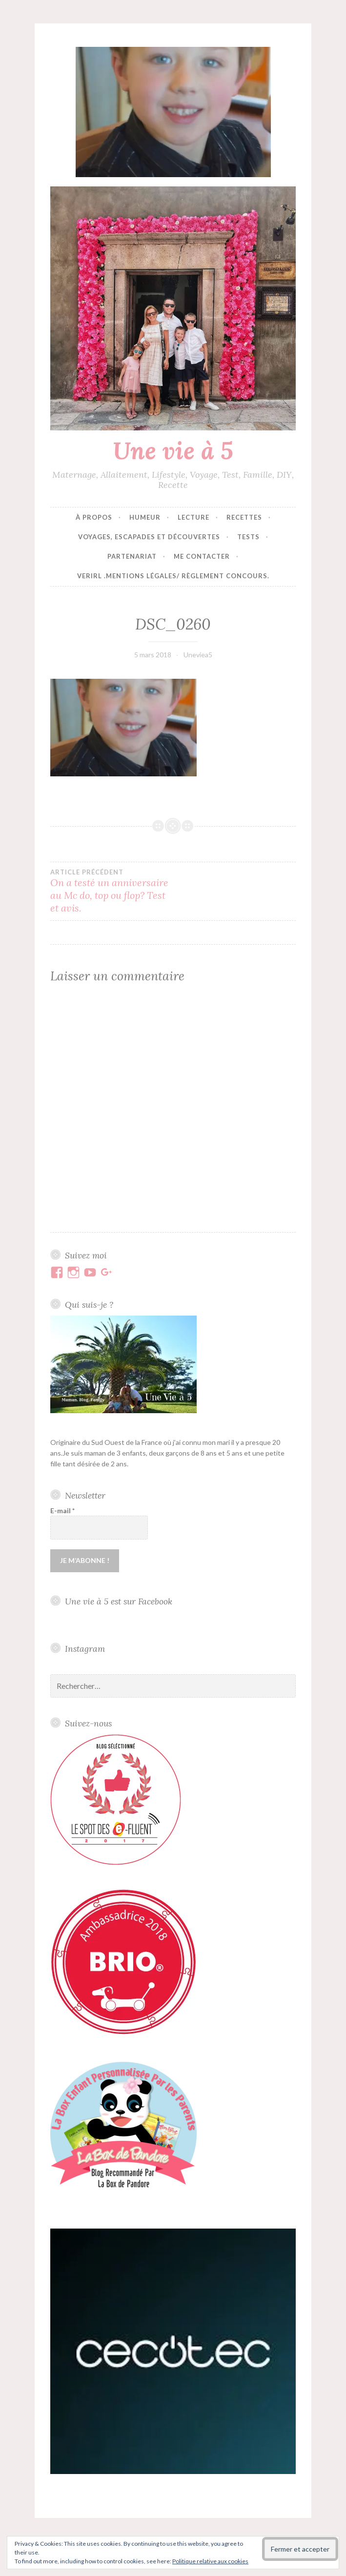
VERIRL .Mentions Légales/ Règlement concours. (173, 576)
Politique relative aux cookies (210, 2561)
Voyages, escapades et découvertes (149, 537)
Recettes (244, 517)
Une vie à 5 (173, 450)
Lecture (193, 517)
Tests (248, 537)
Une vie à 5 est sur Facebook (118, 1601)
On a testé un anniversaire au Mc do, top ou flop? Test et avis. (111, 891)
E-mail (62, 1510)
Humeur (145, 517)
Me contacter (202, 556)
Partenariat (132, 556)
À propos (94, 517)
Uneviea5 (197, 654)
